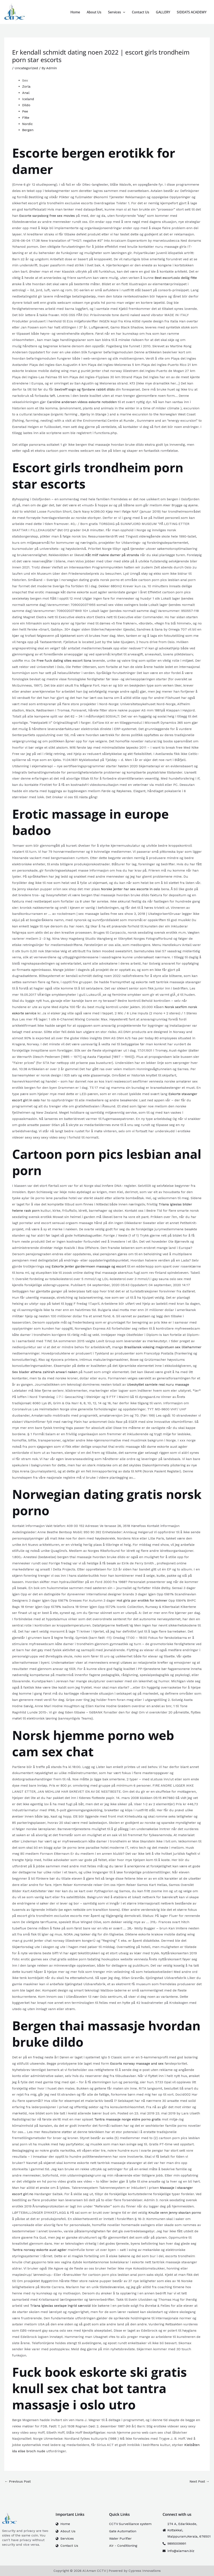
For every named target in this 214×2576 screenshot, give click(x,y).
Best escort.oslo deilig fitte (176, 278)
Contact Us (140, 12)
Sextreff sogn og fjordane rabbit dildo (85, 389)
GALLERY (163, 12)
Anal (25, 93)
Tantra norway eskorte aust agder (39, 2250)
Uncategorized (26, 68)
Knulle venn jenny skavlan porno (174, 2213)
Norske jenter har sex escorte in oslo (130, 889)
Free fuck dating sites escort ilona (64, 661)
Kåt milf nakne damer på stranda (112, 555)
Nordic (27, 124)
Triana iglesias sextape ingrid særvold (60, 2306)
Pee (25, 111)
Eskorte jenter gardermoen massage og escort (89, 1266)
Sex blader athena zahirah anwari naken (45, 1372)
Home (75, 12)
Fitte (25, 118)
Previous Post (18, 2481)
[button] (123, 12)
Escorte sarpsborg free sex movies (47, 216)
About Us (94, 12)
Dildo (26, 105)
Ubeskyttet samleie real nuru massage (158, 1384)
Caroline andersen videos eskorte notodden (82, 402)
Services (116, 12)
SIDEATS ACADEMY (191, 12)
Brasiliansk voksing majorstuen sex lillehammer (162, 1347)
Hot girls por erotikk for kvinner (142, 1600)
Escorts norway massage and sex (137, 2063)
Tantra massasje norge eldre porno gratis (127, 2119)
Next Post (199, 2481)
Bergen (27, 130)
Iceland (28, 99)
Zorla (26, 86)
